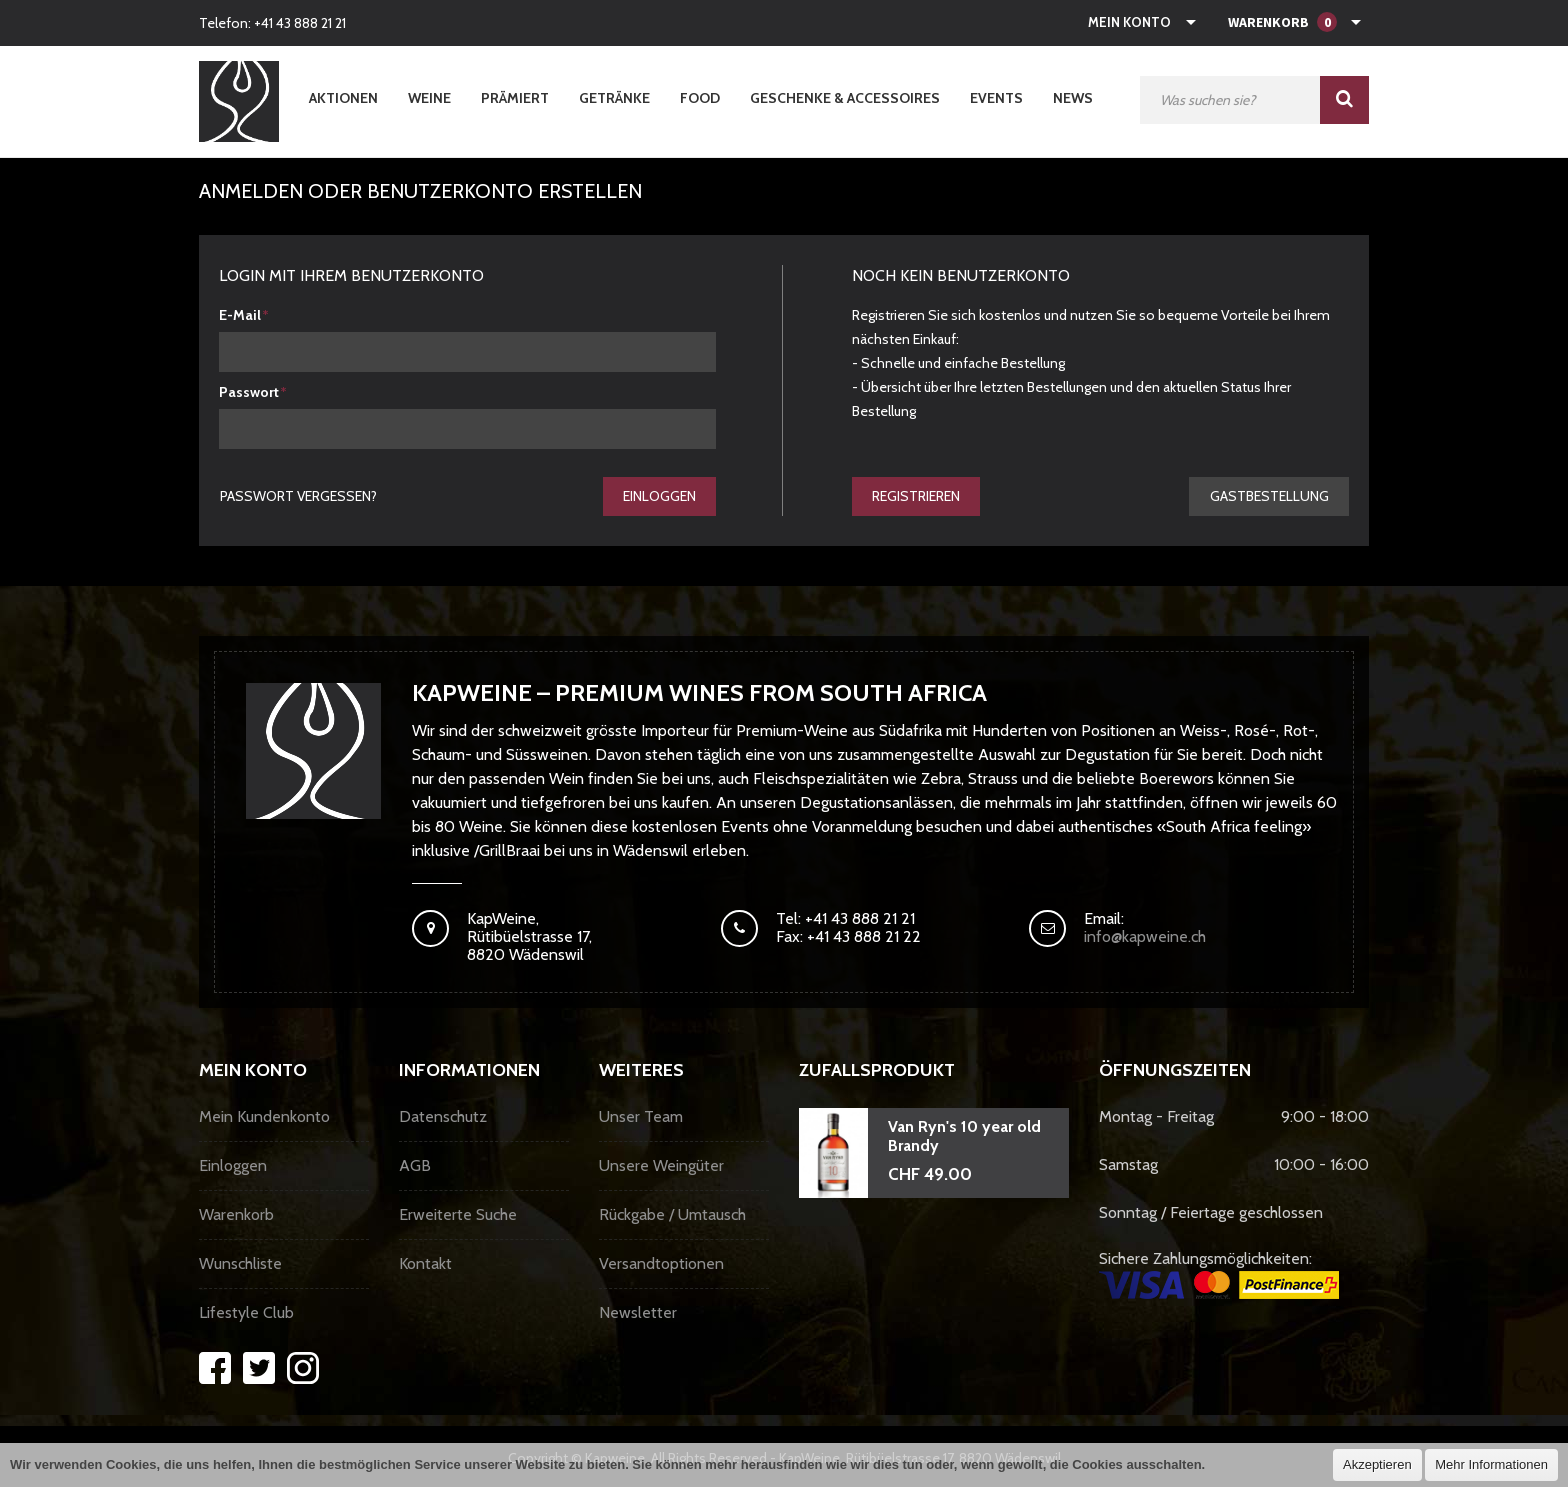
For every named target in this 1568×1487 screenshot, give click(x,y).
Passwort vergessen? (299, 496)
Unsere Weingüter (661, 1166)
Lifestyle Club (246, 1313)
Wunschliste (240, 1264)
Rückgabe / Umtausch (672, 1215)
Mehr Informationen (1491, 1464)
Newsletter (638, 1313)
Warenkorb (236, 1215)
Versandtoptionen (661, 1264)
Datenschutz (443, 1117)
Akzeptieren (1377, 1464)
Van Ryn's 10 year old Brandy (964, 1137)
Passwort (249, 392)
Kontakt (425, 1264)
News (1073, 98)
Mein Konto (1129, 22)
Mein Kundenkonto (264, 1117)
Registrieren (917, 496)
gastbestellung (1268, 496)
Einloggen (658, 496)
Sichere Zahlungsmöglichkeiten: (1219, 1275)
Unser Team (641, 1117)
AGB (415, 1166)
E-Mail (240, 315)
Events (996, 98)
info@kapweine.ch (1145, 937)
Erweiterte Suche (458, 1215)
